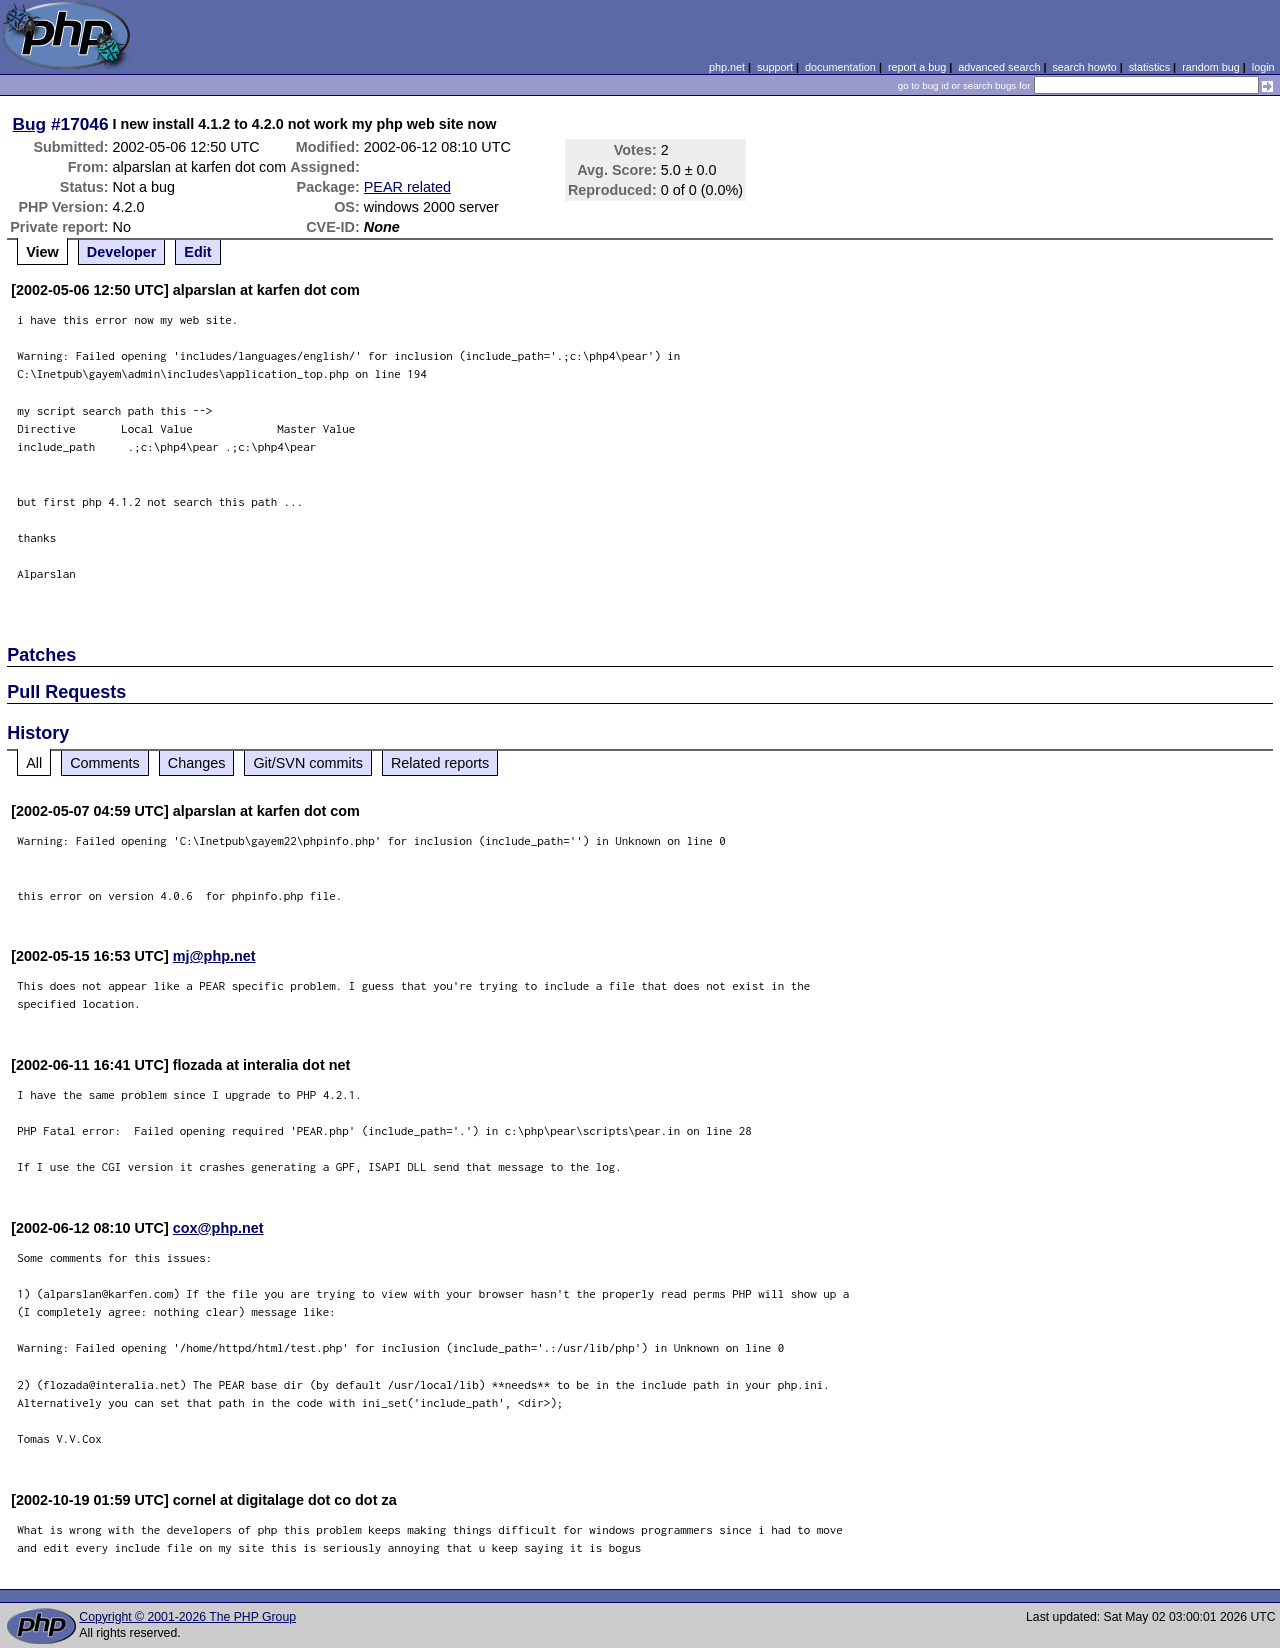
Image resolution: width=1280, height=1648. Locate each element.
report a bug (917, 67)
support (775, 67)
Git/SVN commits (308, 763)
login (1263, 67)
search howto (1084, 67)
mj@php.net (214, 956)
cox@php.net (218, 1228)
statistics (1149, 67)
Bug (30, 124)
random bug (1211, 67)
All (34, 763)
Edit (197, 252)
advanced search (999, 67)
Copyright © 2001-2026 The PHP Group (187, 1617)
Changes (197, 763)
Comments (105, 763)
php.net (727, 67)
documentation (840, 67)
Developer (122, 252)
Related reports (440, 763)
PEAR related (407, 187)
